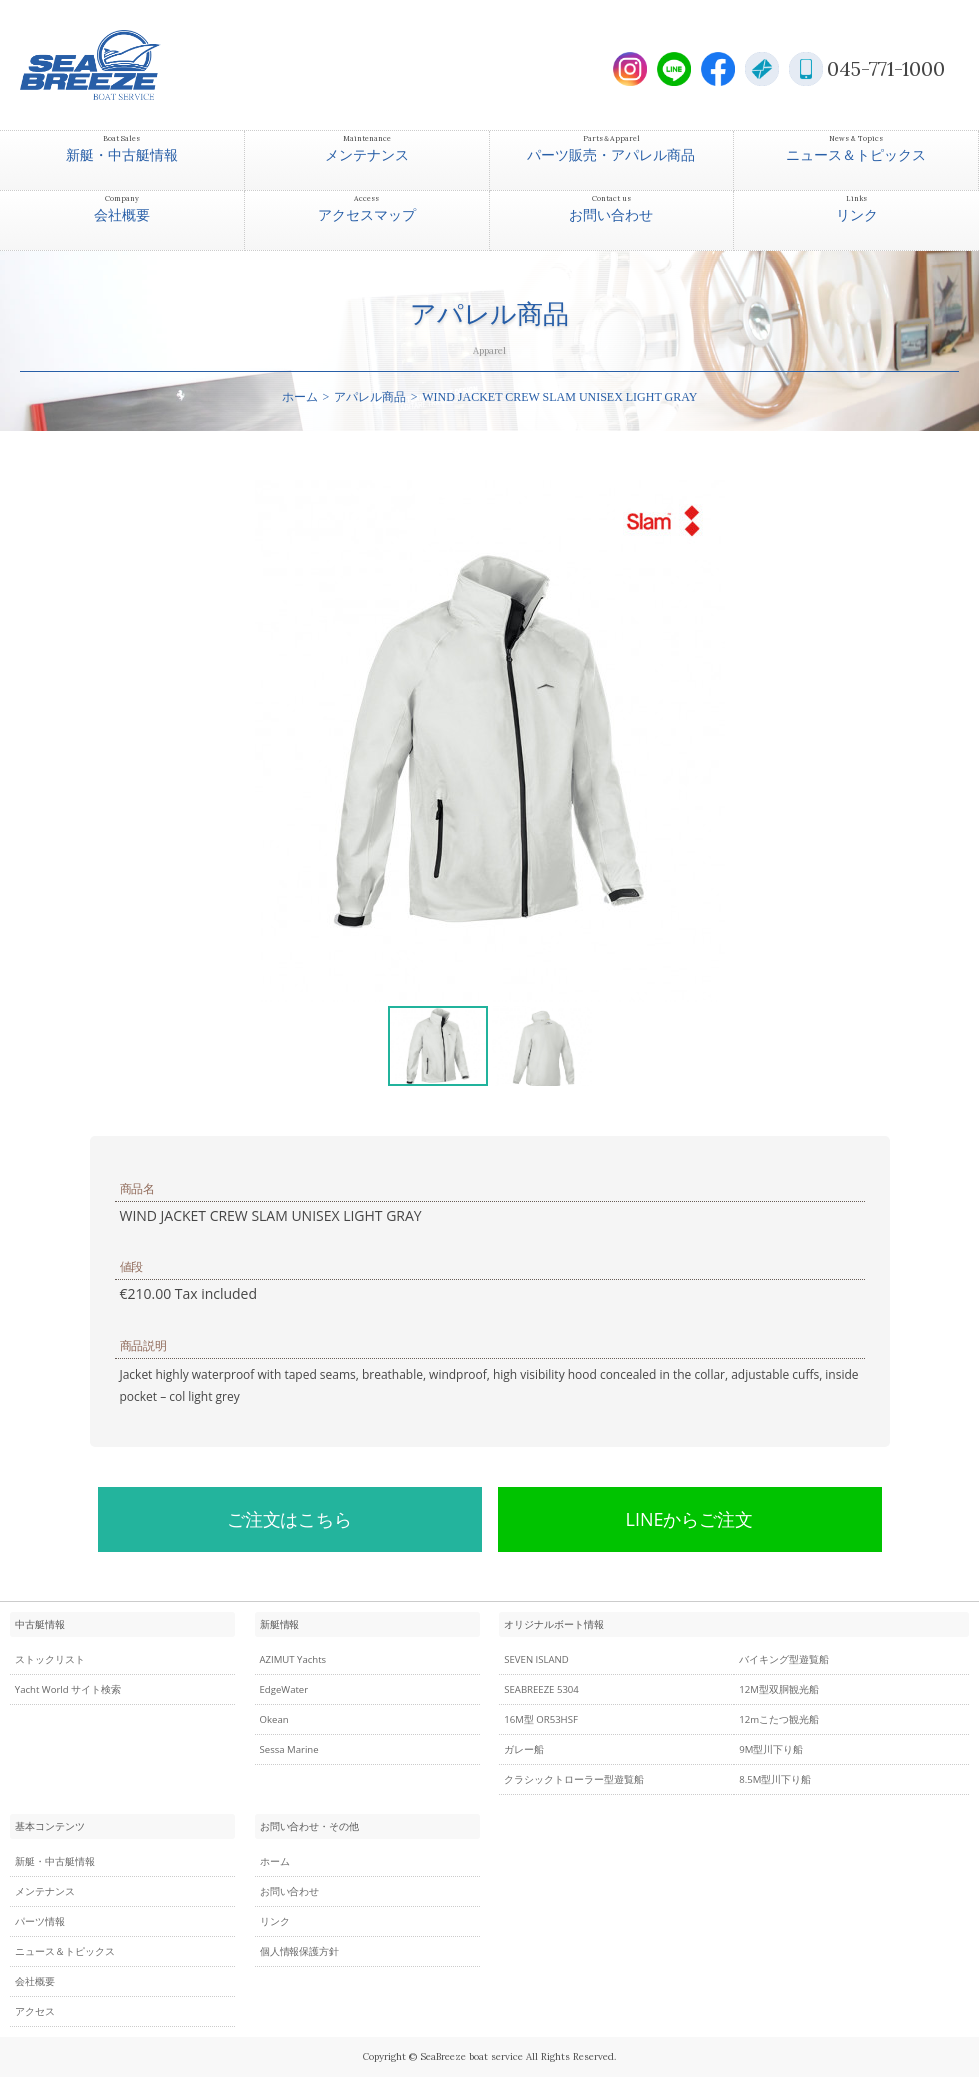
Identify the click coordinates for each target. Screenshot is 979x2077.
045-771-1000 (886, 68)
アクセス (35, 2011)
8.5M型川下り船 (775, 1779)
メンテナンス (45, 1891)
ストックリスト (50, 1659)
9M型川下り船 (771, 1749)
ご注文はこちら (290, 1519)
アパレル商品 (370, 397)
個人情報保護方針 (300, 1951)
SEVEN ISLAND (536, 1659)
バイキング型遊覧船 (784, 1659)
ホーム (300, 397)
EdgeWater (284, 1689)
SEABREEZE (125, 65)
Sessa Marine (289, 1749)
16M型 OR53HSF (541, 1719)
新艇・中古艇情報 (55, 1861)
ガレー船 (524, 1749)
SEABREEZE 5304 (541, 1689)
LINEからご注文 (690, 1519)
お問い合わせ (290, 1891)
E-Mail (762, 69)
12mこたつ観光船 (779, 1719)
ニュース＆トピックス (65, 1951)
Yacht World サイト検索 (68, 1689)
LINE (674, 69)
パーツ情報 (40, 1921)
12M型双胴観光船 (779, 1689)
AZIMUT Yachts (293, 1659)
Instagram (630, 69)
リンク (275, 1921)
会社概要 (35, 1981)
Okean (274, 1719)
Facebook (718, 69)
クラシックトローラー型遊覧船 (574, 1779)
